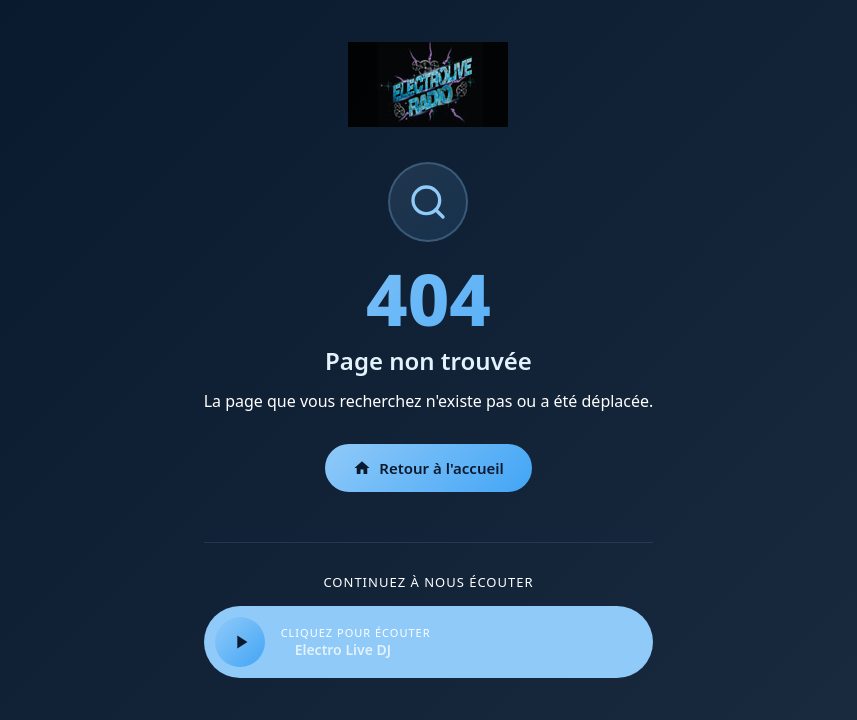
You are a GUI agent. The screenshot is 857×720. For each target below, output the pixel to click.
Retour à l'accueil (428, 468)
